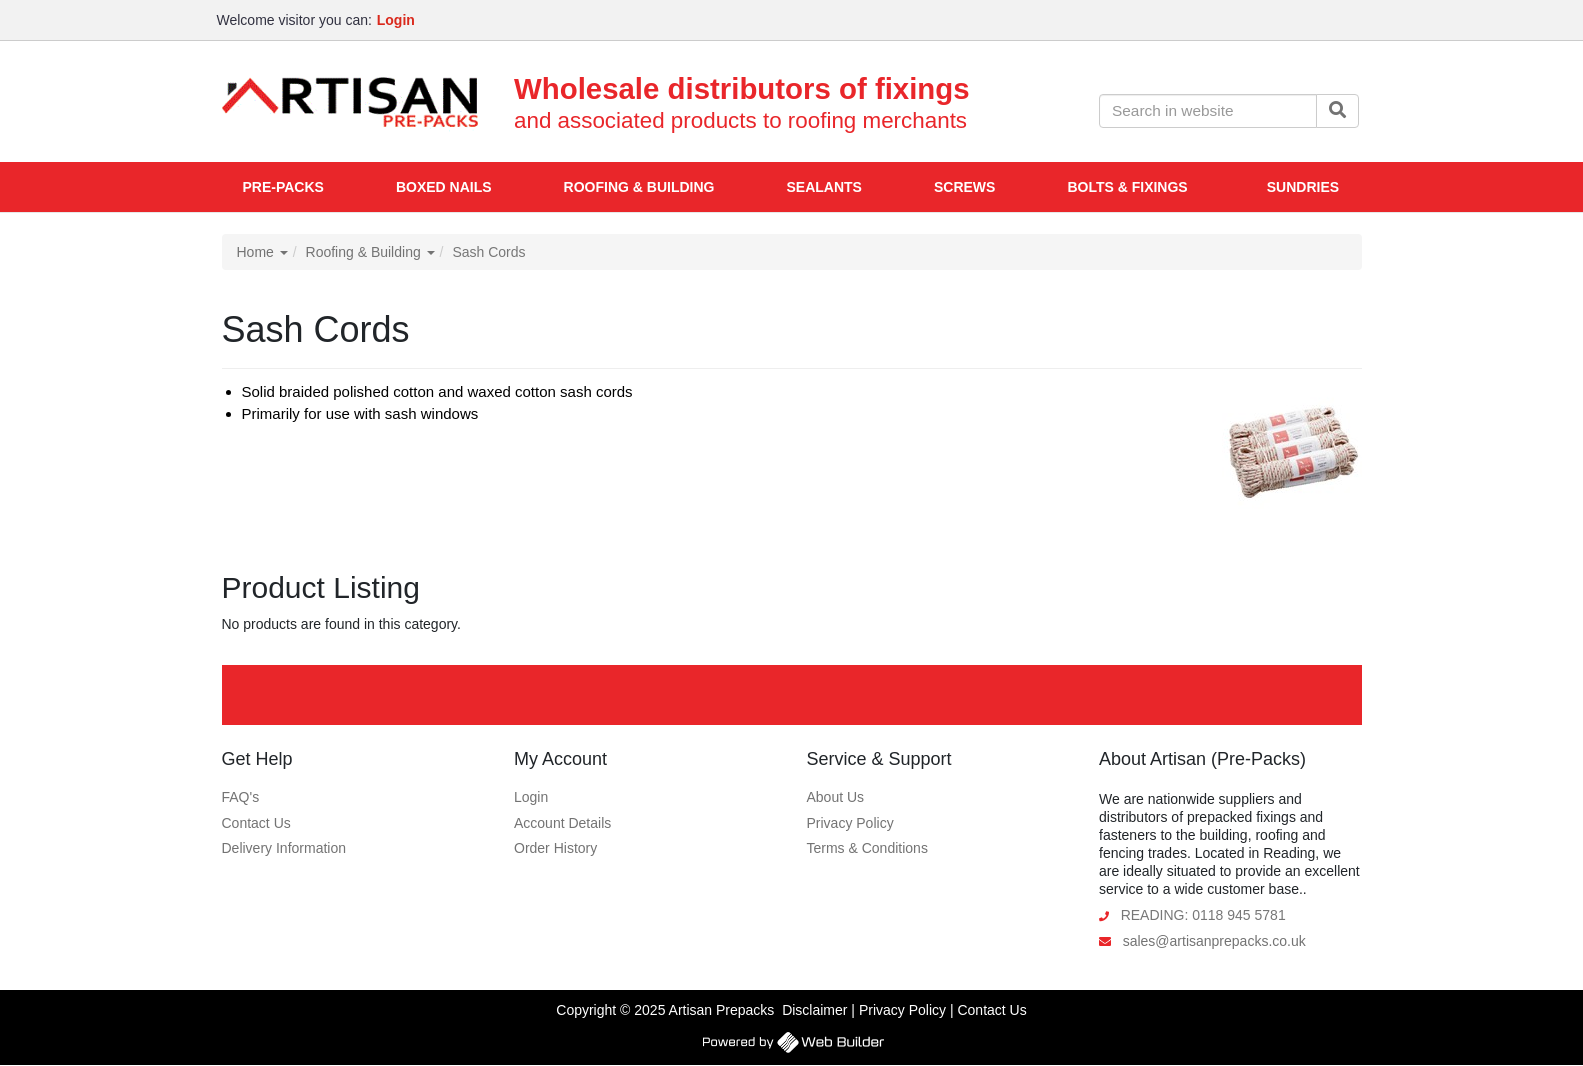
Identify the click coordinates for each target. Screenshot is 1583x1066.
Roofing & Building (370, 252)
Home (262, 252)
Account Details (562, 823)
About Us (836, 797)
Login (531, 797)
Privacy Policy (850, 823)
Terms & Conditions (867, 848)
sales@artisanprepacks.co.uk (1214, 941)
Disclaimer (814, 1010)
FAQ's (241, 797)
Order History (555, 848)
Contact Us (256, 823)
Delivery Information (284, 848)
